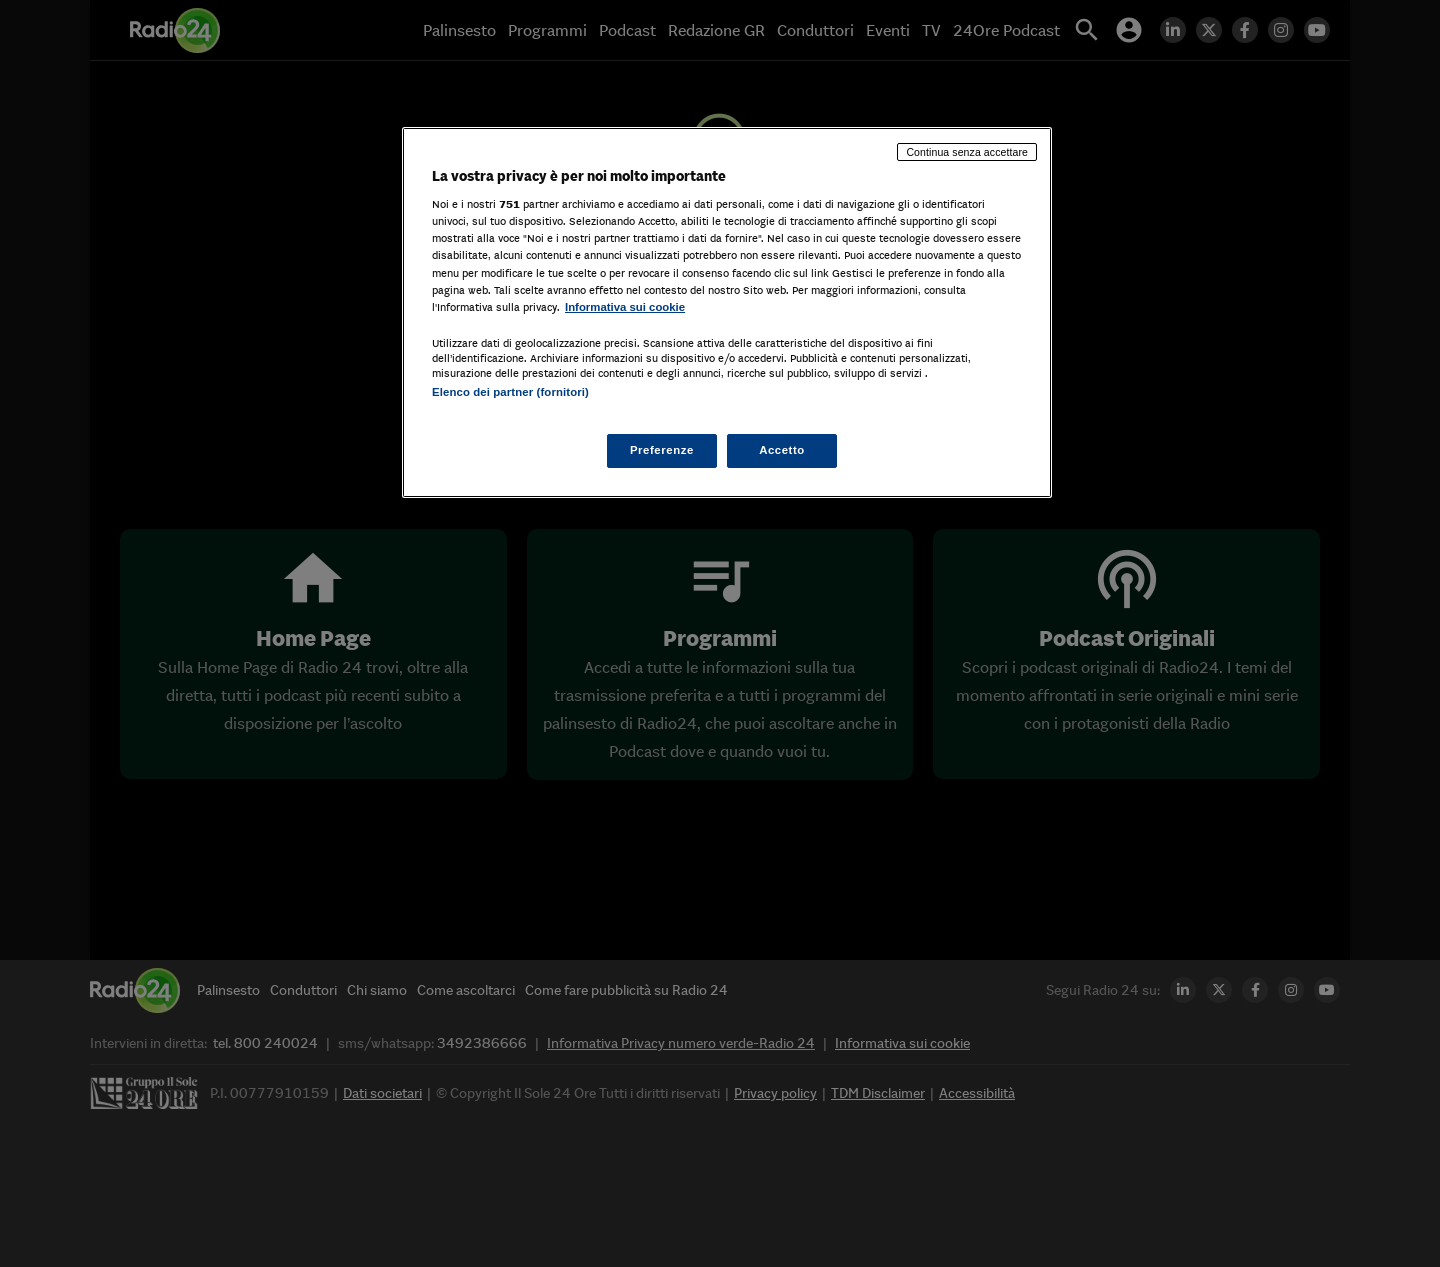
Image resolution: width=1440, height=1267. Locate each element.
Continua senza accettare (967, 152)
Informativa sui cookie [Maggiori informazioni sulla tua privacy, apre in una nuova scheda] (625, 307)
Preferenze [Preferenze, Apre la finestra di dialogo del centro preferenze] (661, 450)
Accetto (782, 450)
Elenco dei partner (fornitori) (510, 392)
